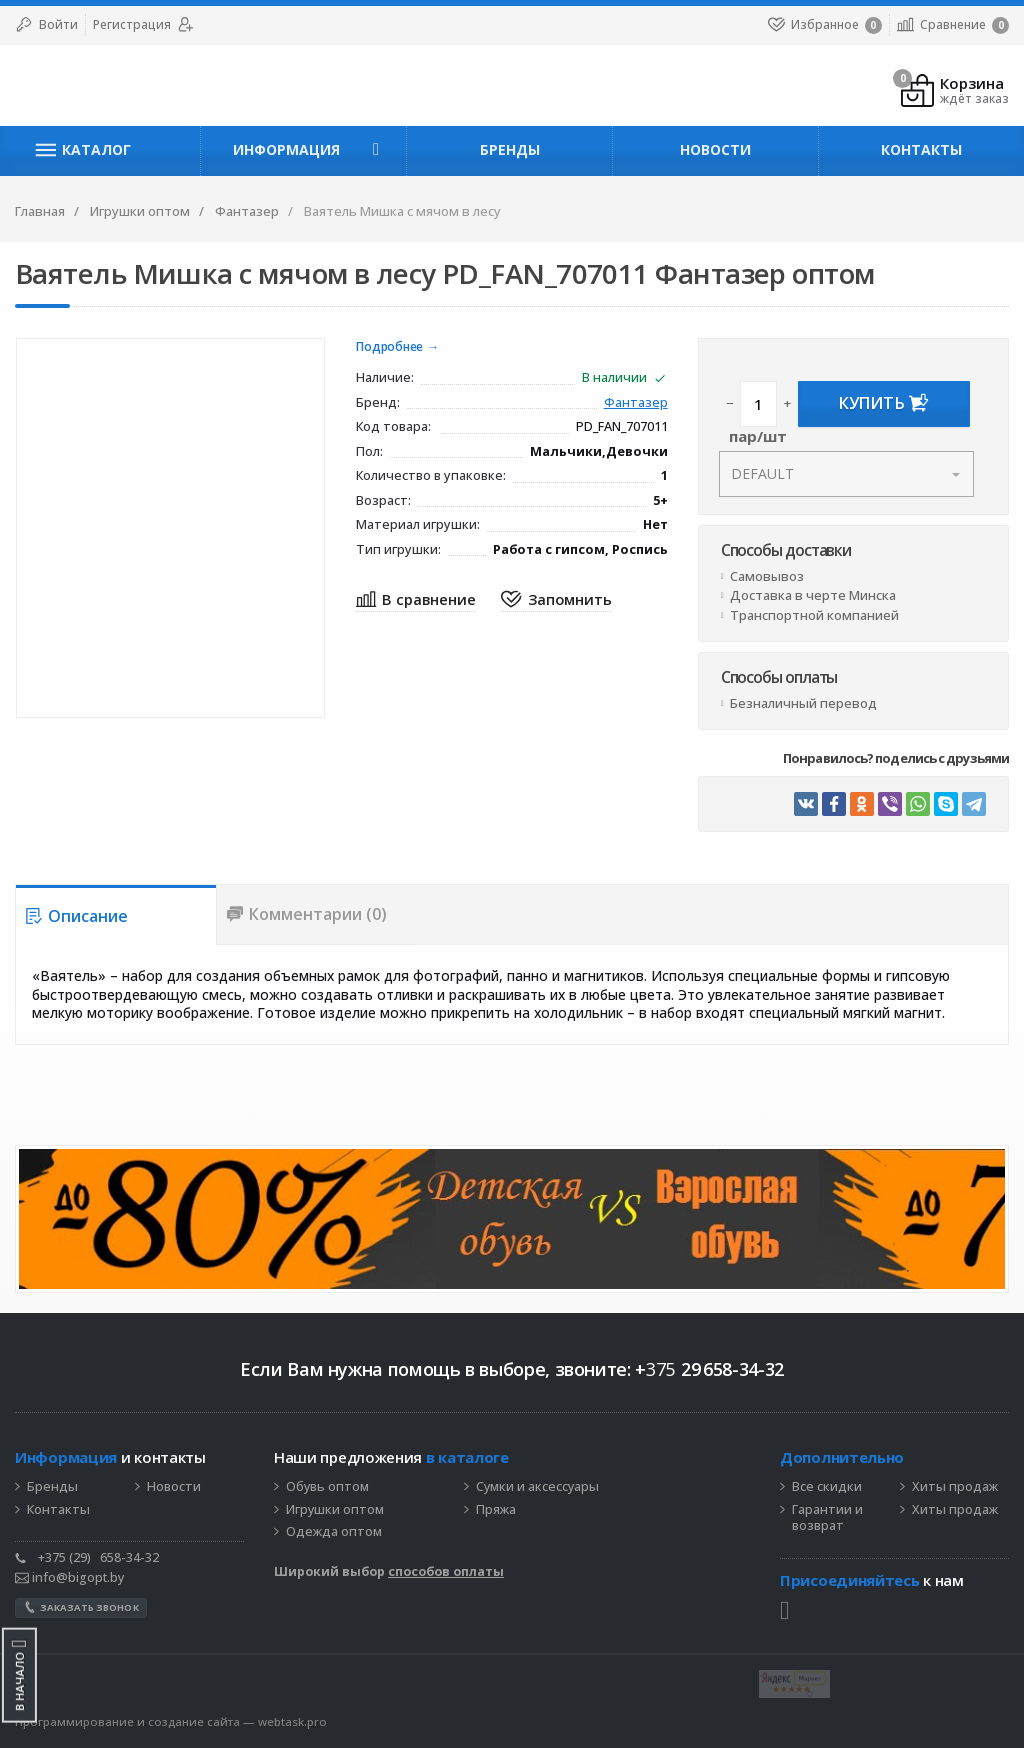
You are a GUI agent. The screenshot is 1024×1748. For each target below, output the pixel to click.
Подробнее (389, 347)
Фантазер (636, 403)
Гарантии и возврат (827, 1518)
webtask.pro (292, 1721)
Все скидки (827, 1487)
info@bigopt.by (69, 1577)
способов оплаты (446, 1571)
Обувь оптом (327, 1487)
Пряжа (496, 1510)
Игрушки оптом (335, 1510)
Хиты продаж (955, 1487)
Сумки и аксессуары (537, 1487)
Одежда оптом (334, 1532)
